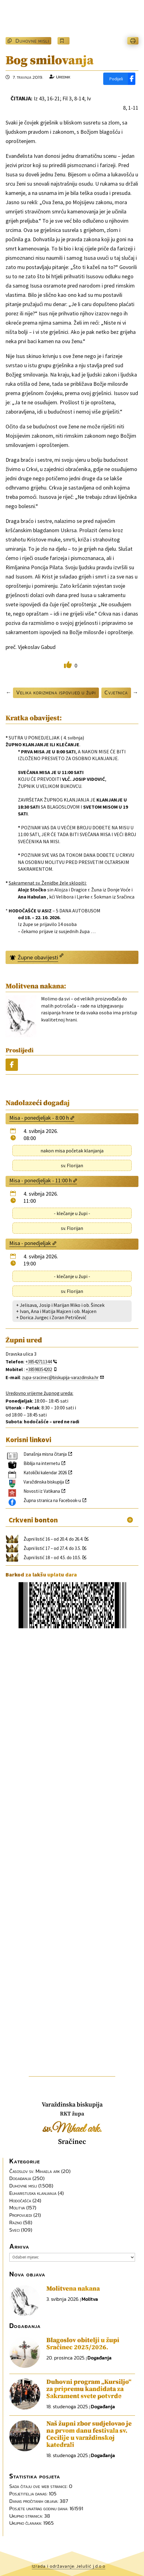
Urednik (63, 76)
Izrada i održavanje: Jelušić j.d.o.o (68, 2566)
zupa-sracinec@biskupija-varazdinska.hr (60, 1377)
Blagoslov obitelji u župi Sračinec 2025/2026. (82, 2343)
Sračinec (72, 2141)
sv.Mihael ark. (72, 2129)
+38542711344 (38, 1362)
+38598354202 (39, 1369)
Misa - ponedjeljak (30, 1243)
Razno (15, 2222)
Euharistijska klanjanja (33, 2193)
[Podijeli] (119, 79)
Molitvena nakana (73, 2289)
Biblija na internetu (41, 1463)
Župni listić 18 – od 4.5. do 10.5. (52, 1557)
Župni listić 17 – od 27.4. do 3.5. (52, 1548)
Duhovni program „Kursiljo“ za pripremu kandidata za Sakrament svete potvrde (88, 2389)
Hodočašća (20, 2200)
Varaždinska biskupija (43, 1482)
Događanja (20, 2178)
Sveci (14, 2230)
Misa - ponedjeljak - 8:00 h (39, 1117)
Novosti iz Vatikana (41, 1491)
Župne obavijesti (38, 957)
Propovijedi (20, 2215)
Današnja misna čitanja (45, 1454)
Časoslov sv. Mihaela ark (34, 2171)
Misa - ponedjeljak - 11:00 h (40, 1180)
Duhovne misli (32, 40)
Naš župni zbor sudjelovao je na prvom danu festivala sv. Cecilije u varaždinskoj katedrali (89, 2434)
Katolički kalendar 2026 (45, 1472)
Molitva (17, 2207)
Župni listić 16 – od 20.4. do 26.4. (53, 1539)
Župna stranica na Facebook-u (52, 1500)
